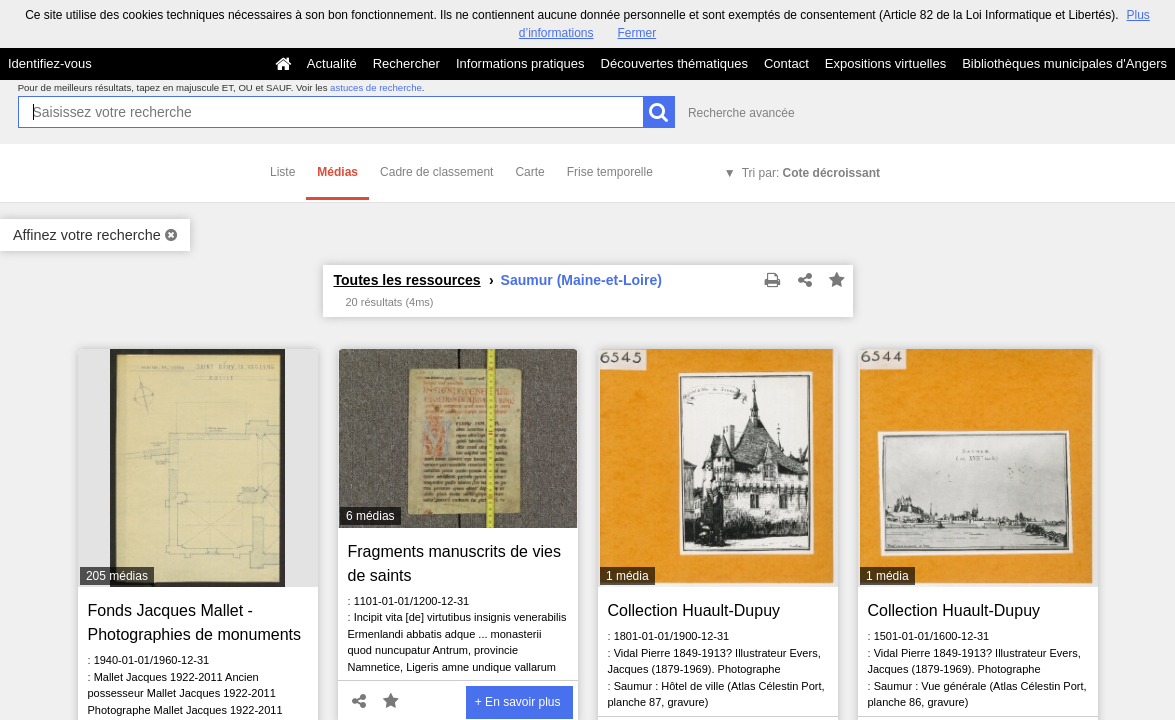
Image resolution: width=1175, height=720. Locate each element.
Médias (337, 172)
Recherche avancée (741, 113)
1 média (627, 576)
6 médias (370, 516)
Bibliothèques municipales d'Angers (1064, 63)
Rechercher (406, 63)
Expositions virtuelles (885, 63)
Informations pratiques (520, 63)
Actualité (332, 63)
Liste (282, 172)
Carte (529, 172)
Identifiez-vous (50, 63)
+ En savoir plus (518, 702)
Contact (786, 63)
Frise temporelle (610, 172)
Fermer (637, 33)
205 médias (117, 576)
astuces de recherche (376, 87)
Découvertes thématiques (674, 63)
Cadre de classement (436, 172)
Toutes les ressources (407, 280)
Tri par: (811, 173)
